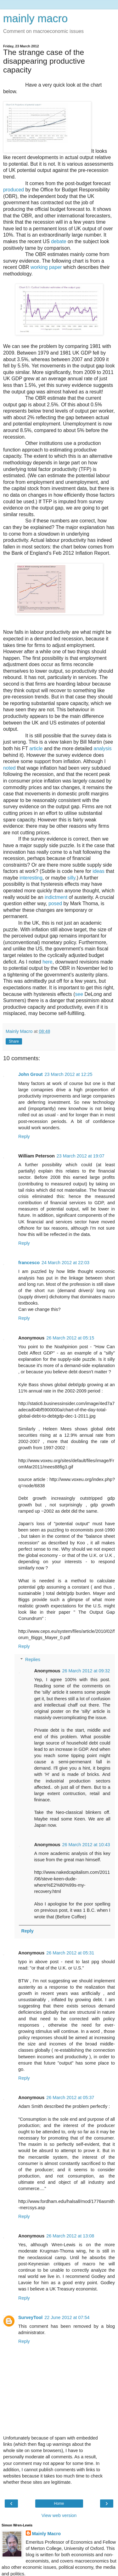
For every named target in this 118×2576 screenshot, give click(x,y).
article (35, 748)
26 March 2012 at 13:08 (70, 2235)
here (47, 962)
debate (58, 241)
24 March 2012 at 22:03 (65, 1262)
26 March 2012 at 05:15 (70, 1337)
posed (55, 903)
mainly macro (35, 18)
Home (59, 2503)
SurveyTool (30, 2317)
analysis (102, 748)
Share (14, 1041)
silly (71, 877)
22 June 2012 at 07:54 (66, 2317)
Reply (24, 1136)
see (79, 994)
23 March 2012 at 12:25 (69, 1074)
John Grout (30, 1074)
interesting (31, 877)
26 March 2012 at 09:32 (86, 1670)
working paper (46, 267)
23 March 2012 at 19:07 (80, 1155)
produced (13, 189)
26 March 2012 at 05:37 (70, 2097)
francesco (29, 1262)
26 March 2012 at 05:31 (70, 1952)
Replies (32, 1659)
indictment (56, 897)
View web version (59, 2515)
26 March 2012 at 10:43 (86, 1844)
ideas (98, 871)
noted (9, 768)
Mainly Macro (46, 2533)
